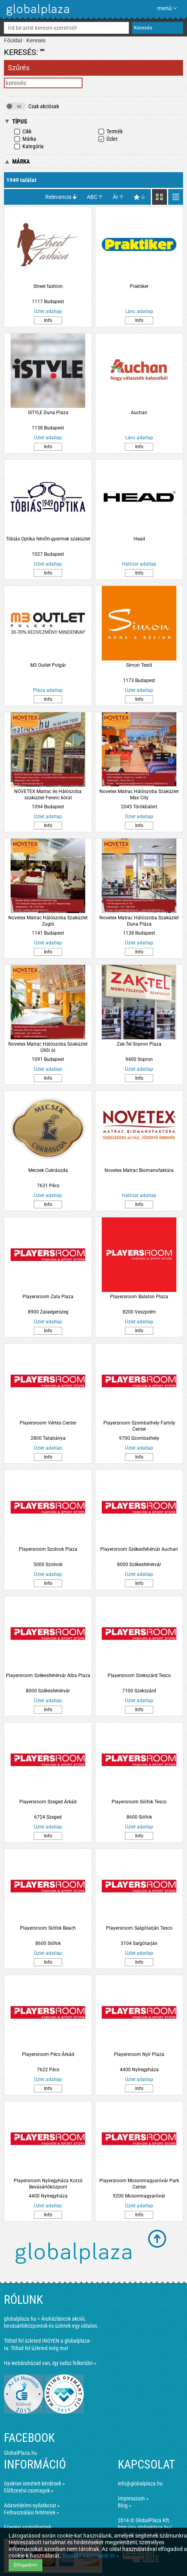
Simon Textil (139, 665)
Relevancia (58, 197)
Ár (115, 197)
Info (48, 320)
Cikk (22, 131)
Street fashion (48, 286)
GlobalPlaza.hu (20, 2453)
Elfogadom (25, 2565)
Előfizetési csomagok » (28, 2490)
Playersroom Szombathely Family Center (139, 1426)
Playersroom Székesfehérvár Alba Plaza (48, 1675)
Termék (110, 131)
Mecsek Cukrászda (48, 1170)
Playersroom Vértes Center (48, 1423)
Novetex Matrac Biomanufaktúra (139, 1170)
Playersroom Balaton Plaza (139, 1296)
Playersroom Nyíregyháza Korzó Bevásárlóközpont (48, 2184)
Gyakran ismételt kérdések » (34, 2483)
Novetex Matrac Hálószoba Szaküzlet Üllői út (48, 1047)
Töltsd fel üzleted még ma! (39, 2348)
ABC (92, 197)
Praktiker (139, 286)
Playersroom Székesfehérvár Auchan (139, 1549)
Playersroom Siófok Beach (48, 1928)
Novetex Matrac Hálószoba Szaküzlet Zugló (48, 921)
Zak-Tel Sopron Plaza (139, 1044)
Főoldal (13, 40)
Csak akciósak (32, 106)
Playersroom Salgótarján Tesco (139, 1928)
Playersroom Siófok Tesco (139, 1802)
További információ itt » (90, 2555)
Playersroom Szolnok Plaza (48, 1549)
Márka (25, 139)
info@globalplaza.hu (140, 2483)
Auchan (139, 412)
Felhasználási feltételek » (31, 2512)
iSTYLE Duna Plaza (48, 412)
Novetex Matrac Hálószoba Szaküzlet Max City (139, 794)
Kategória (29, 146)
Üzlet (107, 139)
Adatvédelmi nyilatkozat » (32, 2505)
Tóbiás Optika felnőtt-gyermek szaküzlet (48, 539)
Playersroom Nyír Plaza (139, 2054)
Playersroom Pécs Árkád (48, 2054)
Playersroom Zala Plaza (47, 1296)
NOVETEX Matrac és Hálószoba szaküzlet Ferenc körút (48, 794)
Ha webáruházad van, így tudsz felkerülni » (50, 2363)
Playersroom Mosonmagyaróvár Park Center (139, 2184)
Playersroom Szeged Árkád (48, 1802)
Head (139, 539)
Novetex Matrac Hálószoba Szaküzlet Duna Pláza (139, 921)
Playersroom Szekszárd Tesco (139, 1675)
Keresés (36, 40)
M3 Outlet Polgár (48, 665)
